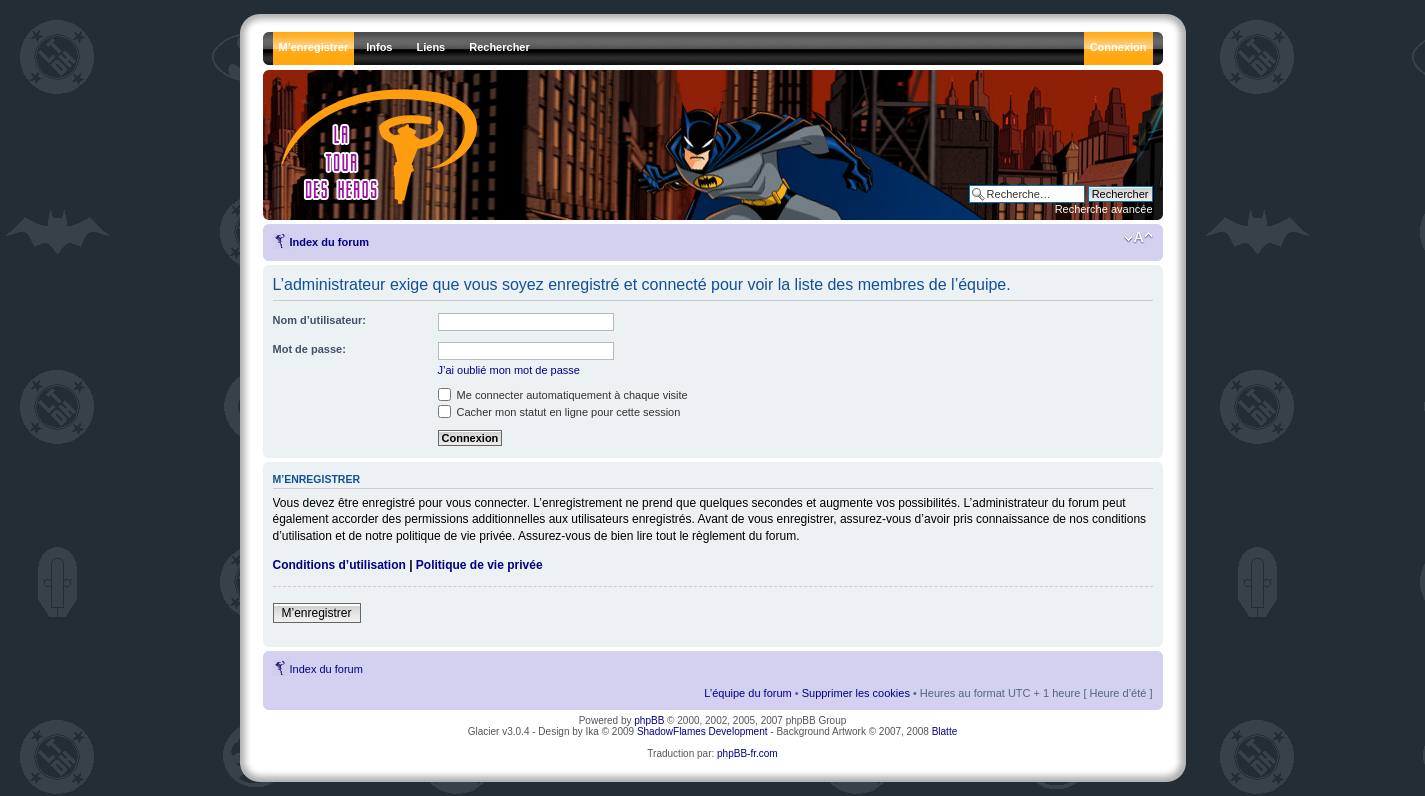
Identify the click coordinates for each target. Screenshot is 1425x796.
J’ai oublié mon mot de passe (509, 370)
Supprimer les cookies (856, 693)
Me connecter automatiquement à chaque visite (563, 395)
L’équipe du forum (747, 693)
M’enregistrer (317, 613)
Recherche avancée (1104, 209)
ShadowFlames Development (702, 731)
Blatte (945, 731)
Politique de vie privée (479, 565)
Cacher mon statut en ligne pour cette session (559, 412)
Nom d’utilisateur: (320, 320)
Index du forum (329, 242)
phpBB (649, 720)
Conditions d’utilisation (339, 565)
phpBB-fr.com (747, 753)
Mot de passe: (309, 349)
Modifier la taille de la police (1138, 238)
